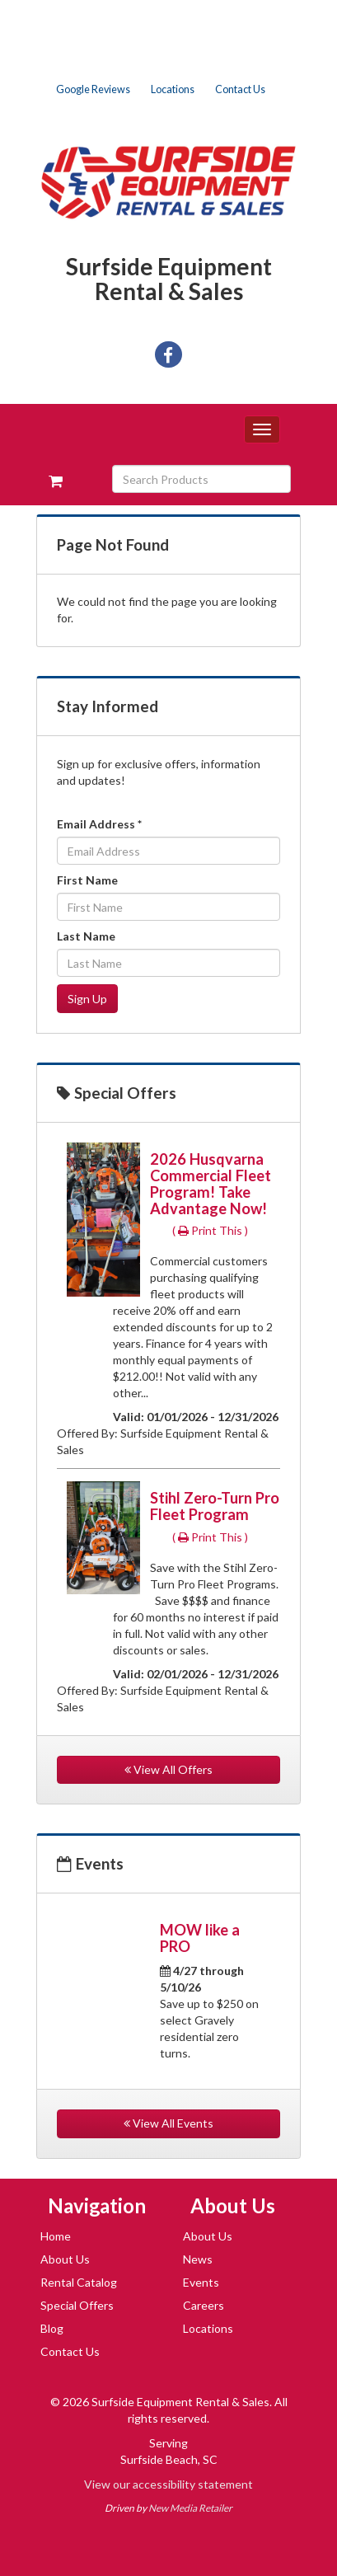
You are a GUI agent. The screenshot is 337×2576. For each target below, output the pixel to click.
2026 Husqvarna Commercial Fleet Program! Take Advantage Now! (210, 1184)
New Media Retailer (190, 2508)
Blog (51, 2328)
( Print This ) (210, 1230)
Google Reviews (93, 89)
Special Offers (77, 2305)
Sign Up (87, 999)
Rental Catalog (78, 2282)
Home (55, 2236)
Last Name (86, 936)
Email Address (99, 824)
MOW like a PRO (200, 1938)
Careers (203, 2305)
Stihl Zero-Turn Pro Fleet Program (214, 1506)
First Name (87, 880)
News (198, 2259)
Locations (172, 89)
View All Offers (168, 1769)
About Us (65, 2259)
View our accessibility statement (168, 2484)
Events (201, 2282)
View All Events (168, 2123)
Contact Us (240, 89)
